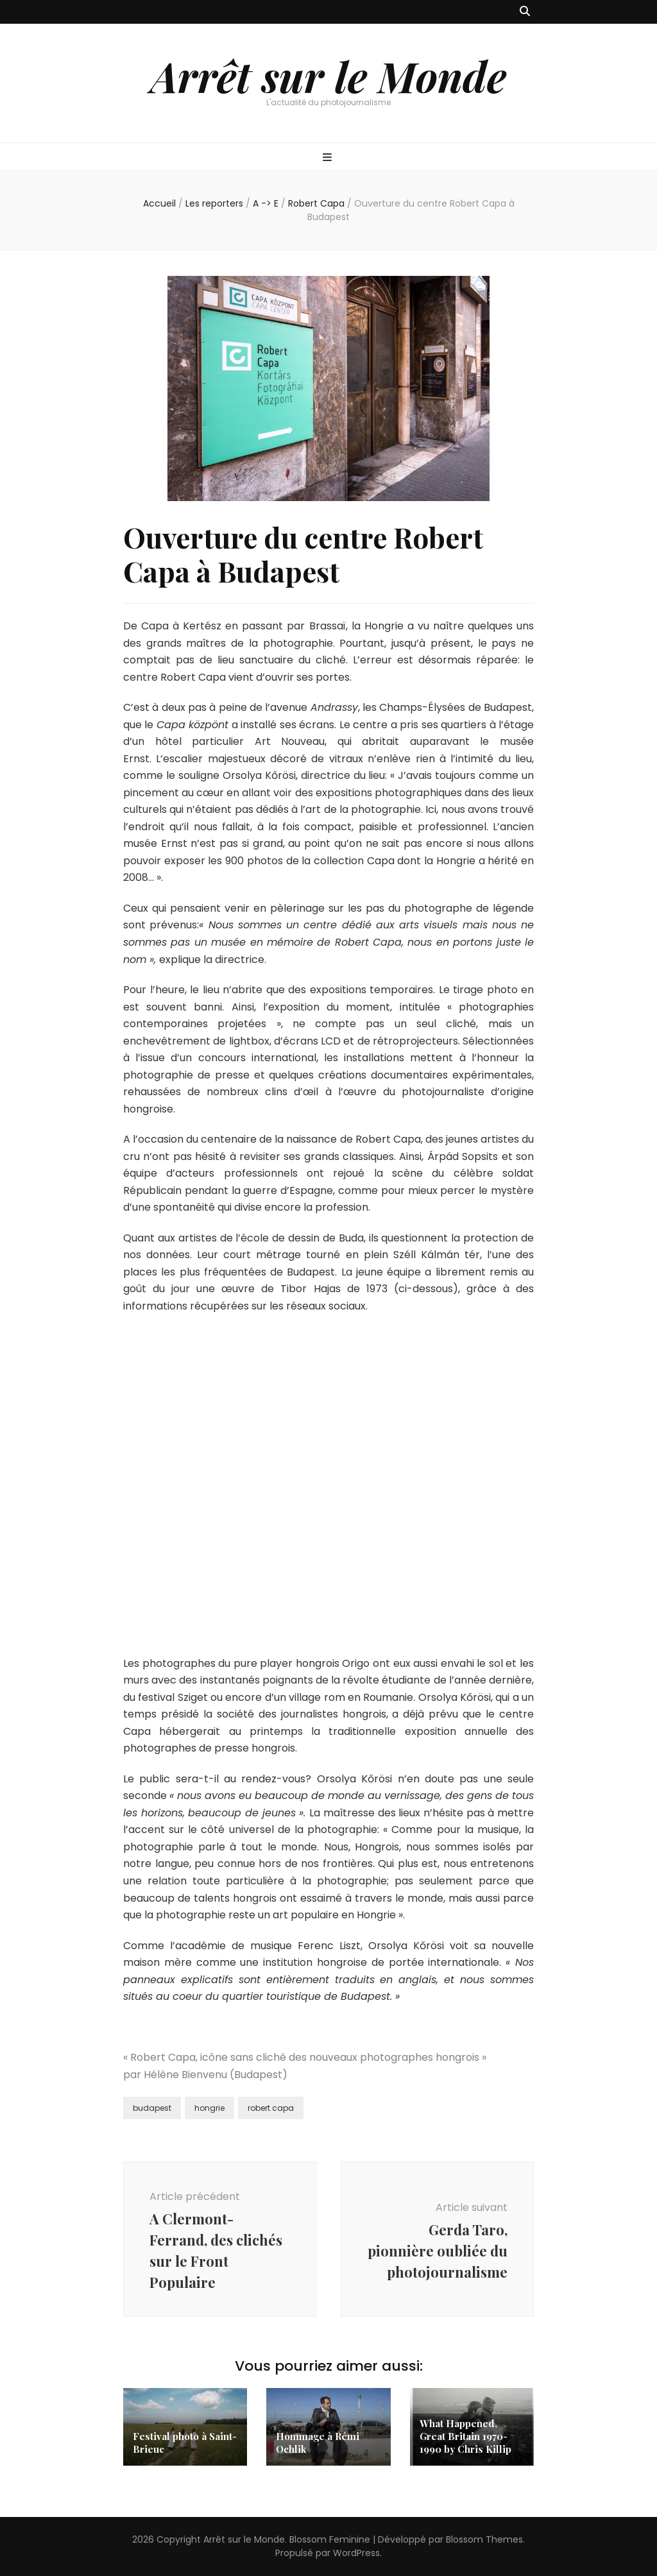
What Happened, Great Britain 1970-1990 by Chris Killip (465, 2436)
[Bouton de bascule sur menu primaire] (329, 158)
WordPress (356, 2552)
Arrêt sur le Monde (328, 75)
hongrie (209, 2108)
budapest (152, 2108)
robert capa (271, 2108)
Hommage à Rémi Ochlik (317, 2442)
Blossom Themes (484, 2539)
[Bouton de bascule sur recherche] (525, 12)
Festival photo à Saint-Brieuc (185, 2442)
